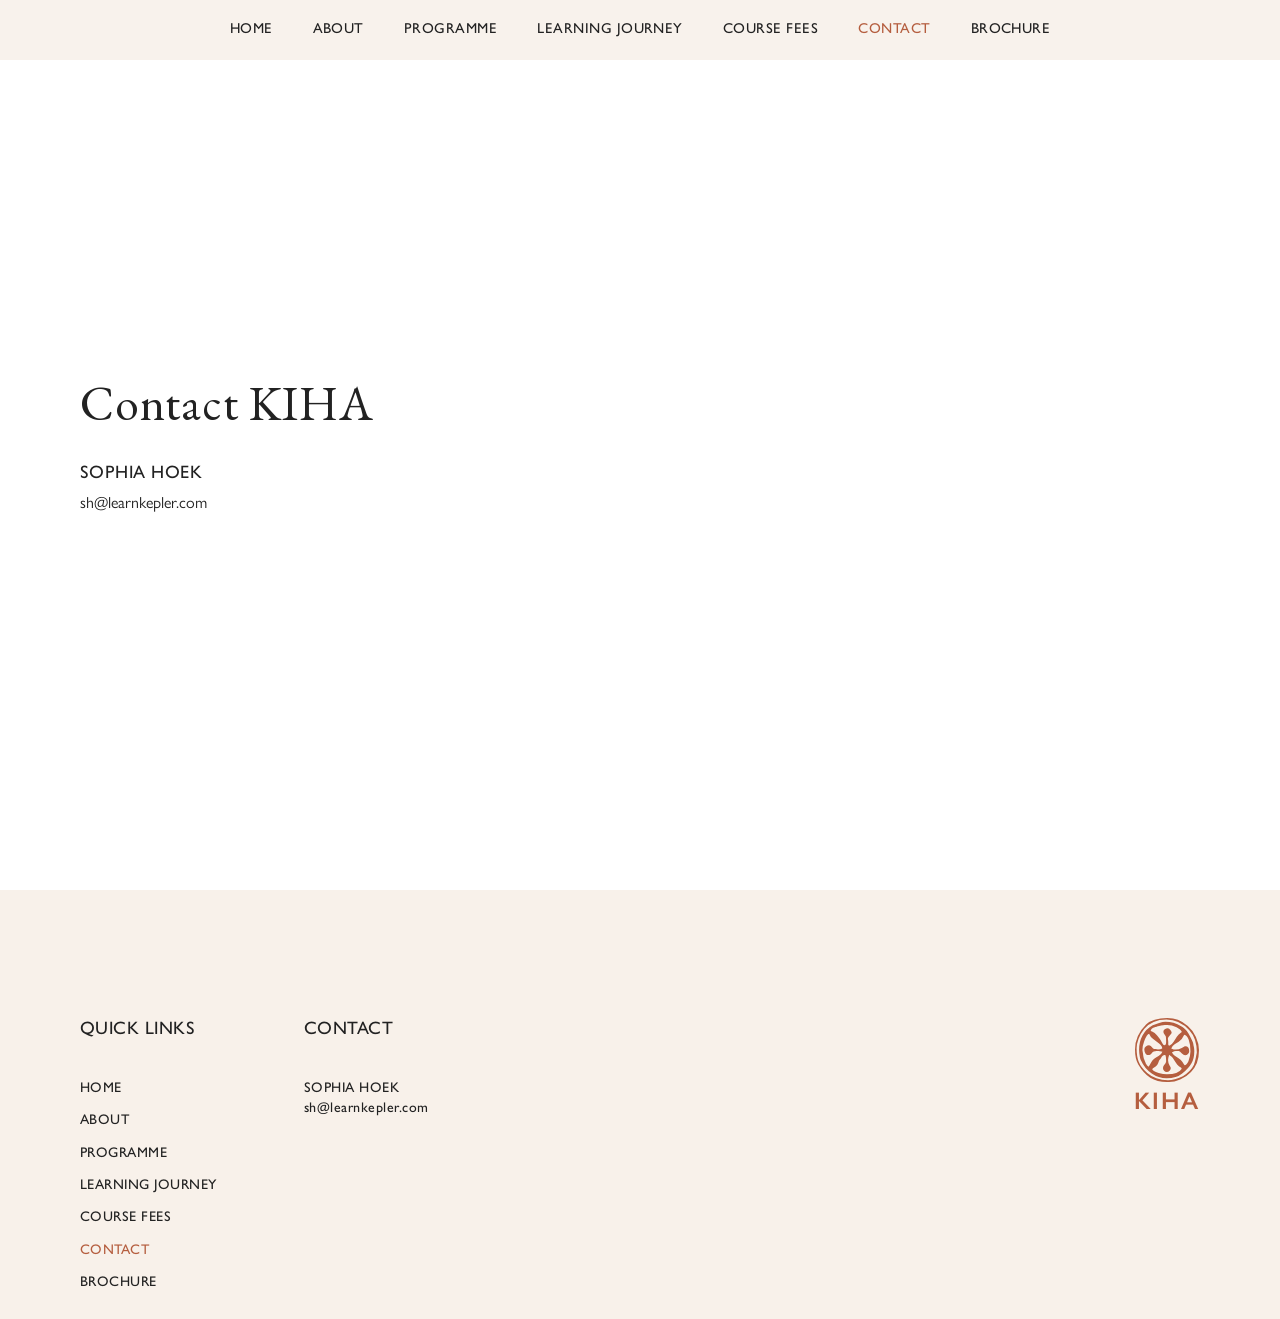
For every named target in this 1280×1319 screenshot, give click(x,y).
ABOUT (338, 28)
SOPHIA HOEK (366, 1097)
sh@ (143, 502)
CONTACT (894, 28)
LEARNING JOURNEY (610, 28)
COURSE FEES (770, 28)
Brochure (1011, 28)
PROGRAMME (450, 28)
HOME (251, 28)
